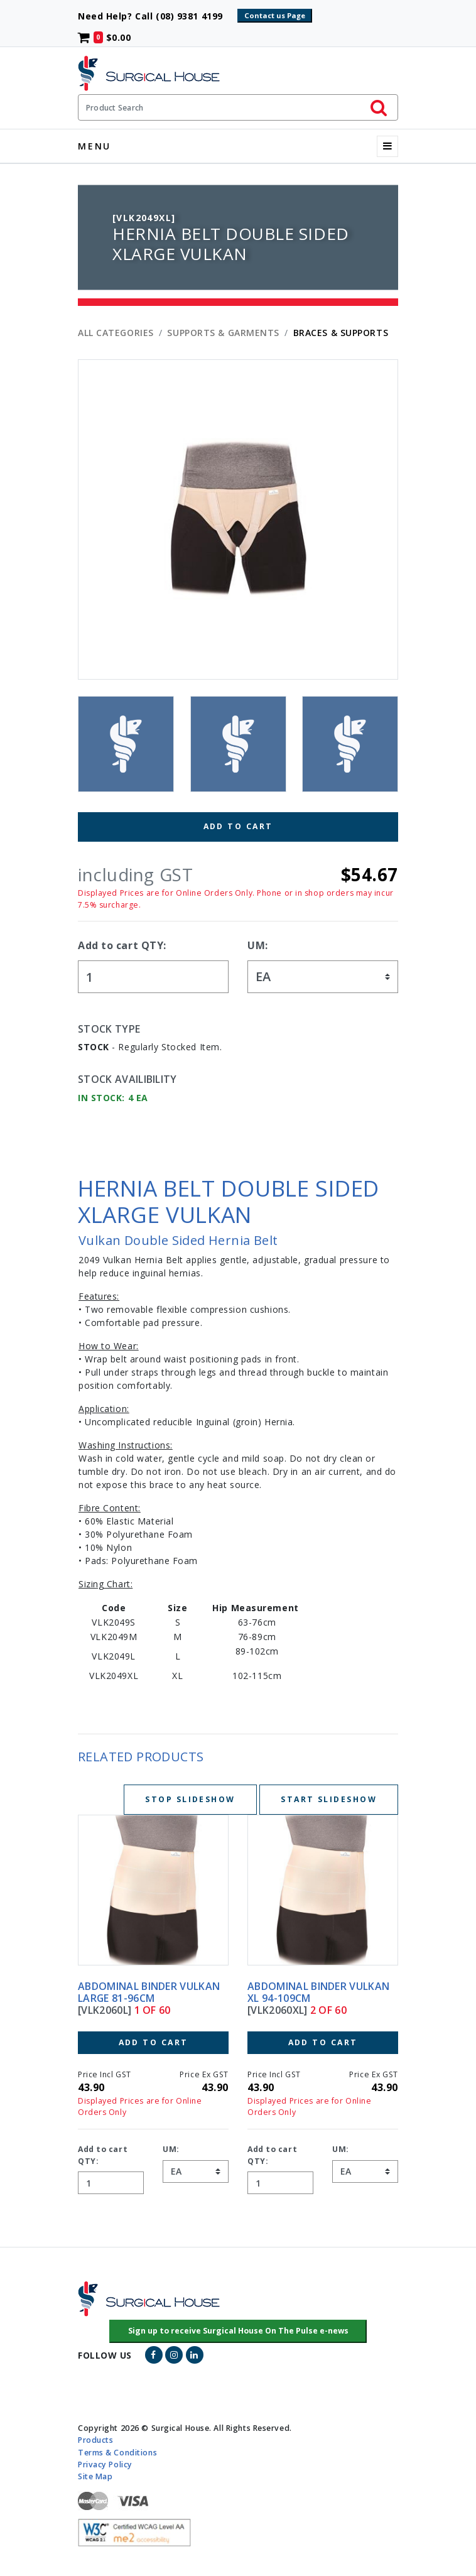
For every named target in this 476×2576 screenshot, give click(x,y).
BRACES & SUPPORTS (341, 333)
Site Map (95, 2475)
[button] (238, 2332)
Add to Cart (238, 826)
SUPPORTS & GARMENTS (223, 333)
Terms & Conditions (117, 2452)
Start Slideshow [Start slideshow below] (329, 1799)
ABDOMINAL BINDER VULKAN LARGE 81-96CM (149, 1992)
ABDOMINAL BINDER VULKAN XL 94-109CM (318, 1992)
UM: (257, 945)
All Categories (116, 333)
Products (95, 2440)
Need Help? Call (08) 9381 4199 (156, 16)
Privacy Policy (105, 2464)
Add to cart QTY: (122, 945)
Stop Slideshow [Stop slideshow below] (190, 1799)
